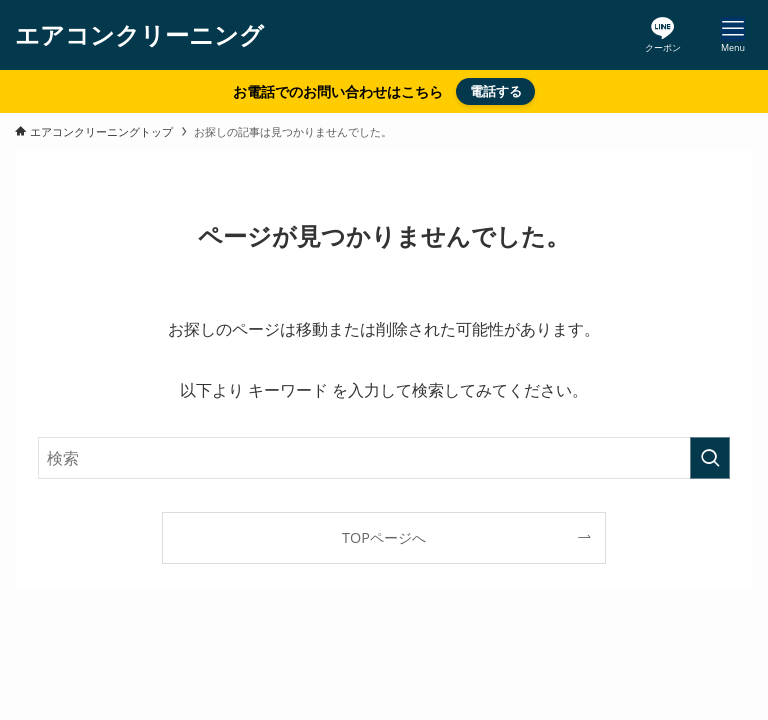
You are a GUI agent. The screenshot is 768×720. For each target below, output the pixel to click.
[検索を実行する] (710, 458)
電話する (496, 91)
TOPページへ (384, 537)
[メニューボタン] (733, 35)
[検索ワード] (383, 458)
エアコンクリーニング (139, 35)
